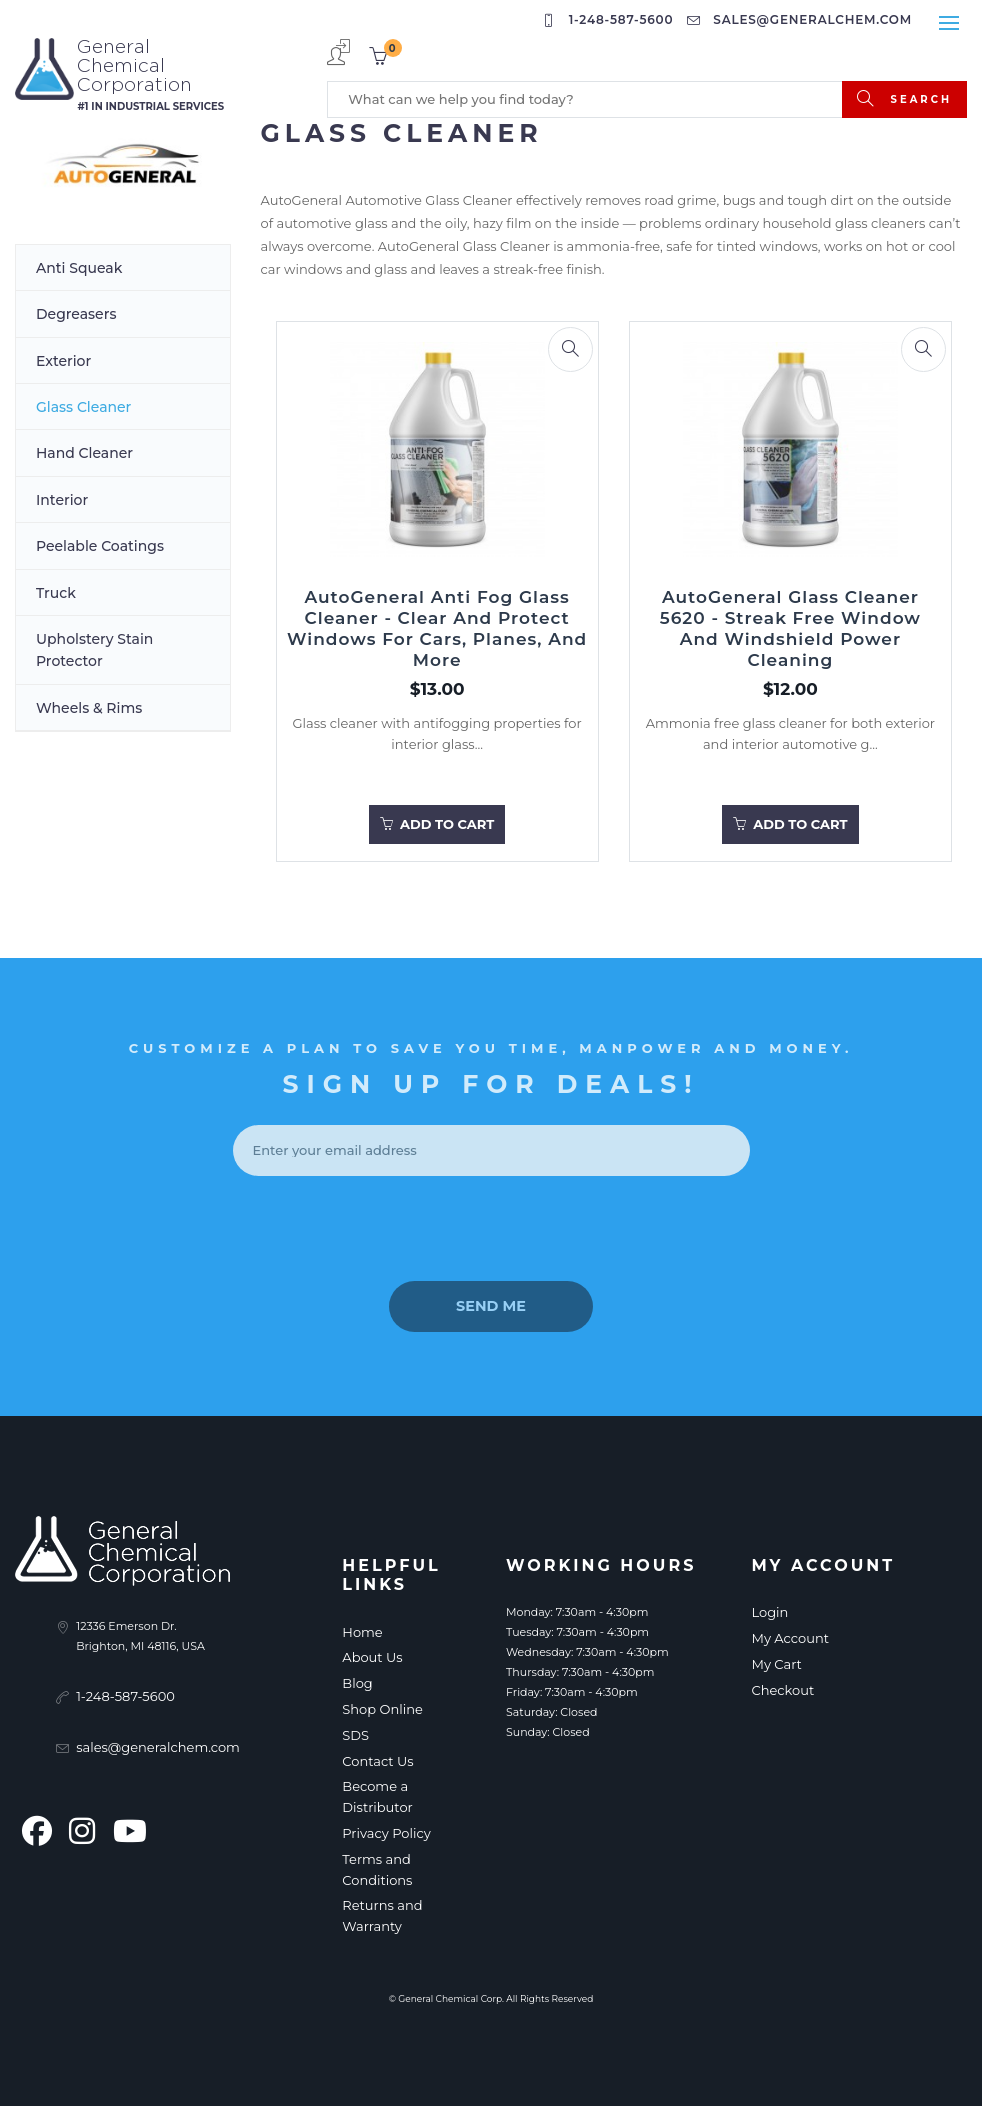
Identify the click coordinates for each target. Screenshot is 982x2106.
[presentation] (491, 1229)
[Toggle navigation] (949, 23)
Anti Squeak (79, 268)
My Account (789, 1638)
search (904, 98)
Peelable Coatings (100, 546)
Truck (56, 593)
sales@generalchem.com (802, 19)
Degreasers (76, 314)
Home (362, 1632)
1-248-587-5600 (610, 19)
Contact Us (377, 1761)
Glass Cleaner (83, 407)
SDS (355, 1735)
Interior (62, 500)
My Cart (776, 1664)
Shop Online (382, 1709)
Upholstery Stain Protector (94, 650)
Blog (357, 1683)
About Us (372, 1657)
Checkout (782, 1690)
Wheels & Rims (89, 708)
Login (769, 1612)
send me (491, 1305)
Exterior (63, 361)
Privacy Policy (386, 1833)
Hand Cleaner (84, 453)
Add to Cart (437, 824)
